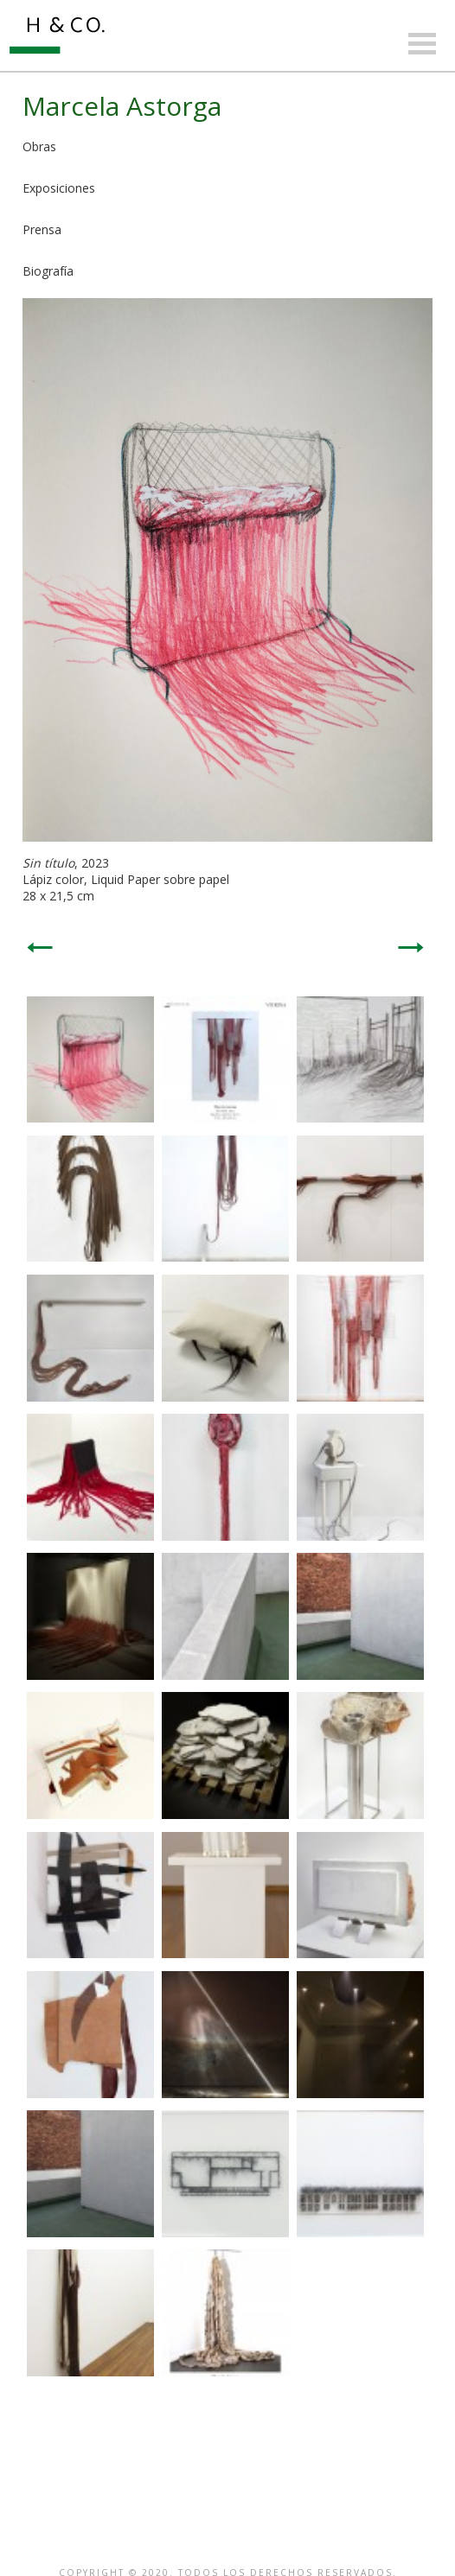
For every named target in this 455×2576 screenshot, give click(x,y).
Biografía (48, 271)
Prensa (41, 229)
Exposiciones (58, 188)
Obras (39, 146)
